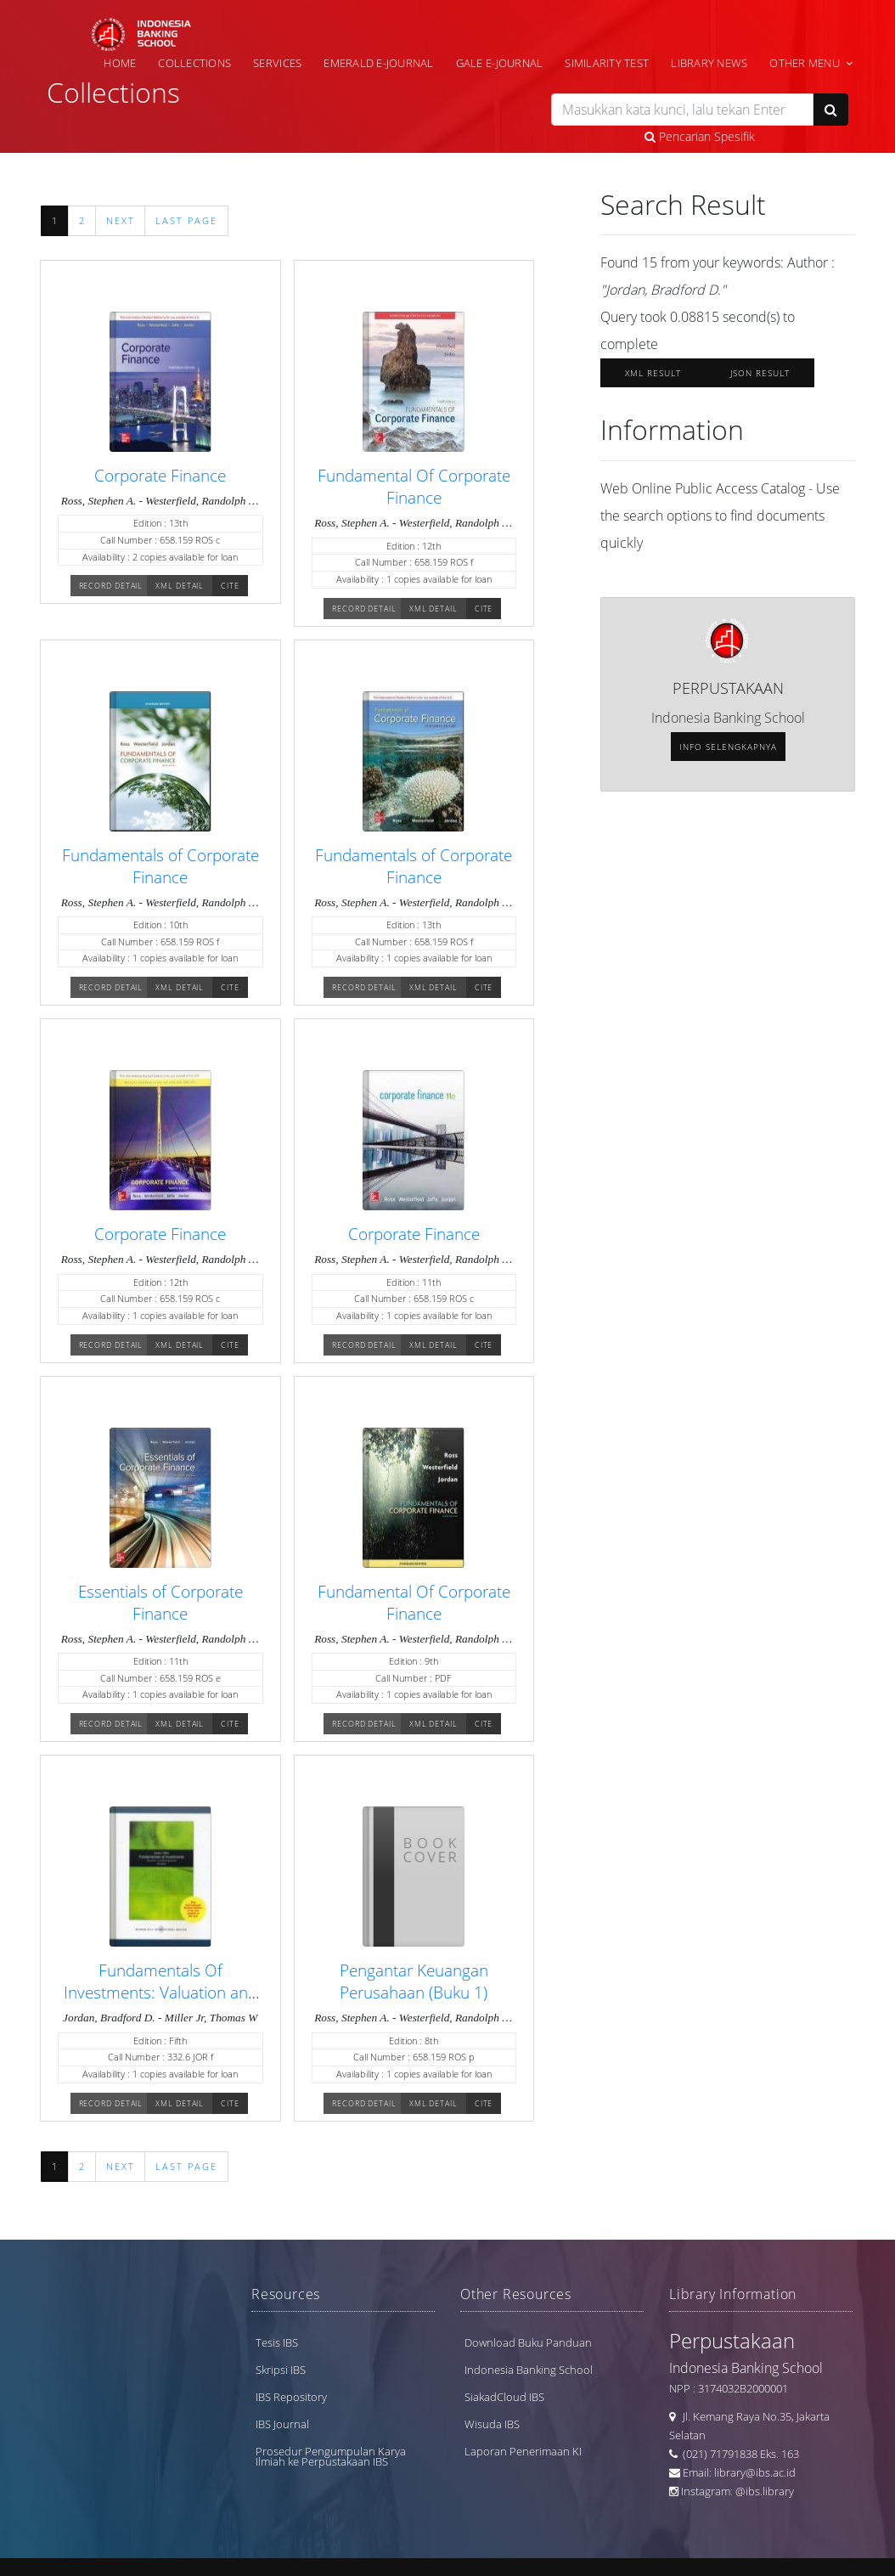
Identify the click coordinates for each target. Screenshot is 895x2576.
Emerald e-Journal (378, 62)
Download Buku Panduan (528, 2342)
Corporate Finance (160, 475)
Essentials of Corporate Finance (160, 1602)
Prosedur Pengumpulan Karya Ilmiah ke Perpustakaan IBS (331, 2456)
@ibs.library (764, 2491)
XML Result (653, 373)
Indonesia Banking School (528, 2369)
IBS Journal (282, 2424)
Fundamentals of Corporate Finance (160, 866)
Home (120, 62)
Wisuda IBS (492, 2424)
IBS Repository (291, 2396)
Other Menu (804, 62)
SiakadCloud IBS (504, 2396)
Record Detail (111, 585)
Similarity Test (607, 62)
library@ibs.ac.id (755, 2472)
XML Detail (179, 585)
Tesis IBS (277, 2342)
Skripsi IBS (281, 2369)
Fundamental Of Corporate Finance (414, 486)
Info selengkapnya (728, 747)
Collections (194, 62)
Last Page (186, 221)
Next (120, 221)
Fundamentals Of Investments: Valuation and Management (160, 1992)
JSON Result (760, 373)
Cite (230, 585)
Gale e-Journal (499, 62)
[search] (682, 109)
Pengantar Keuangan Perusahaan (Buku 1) (414, 1981)
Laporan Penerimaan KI (523, 2451)
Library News (709, 62)
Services (277, 62)
